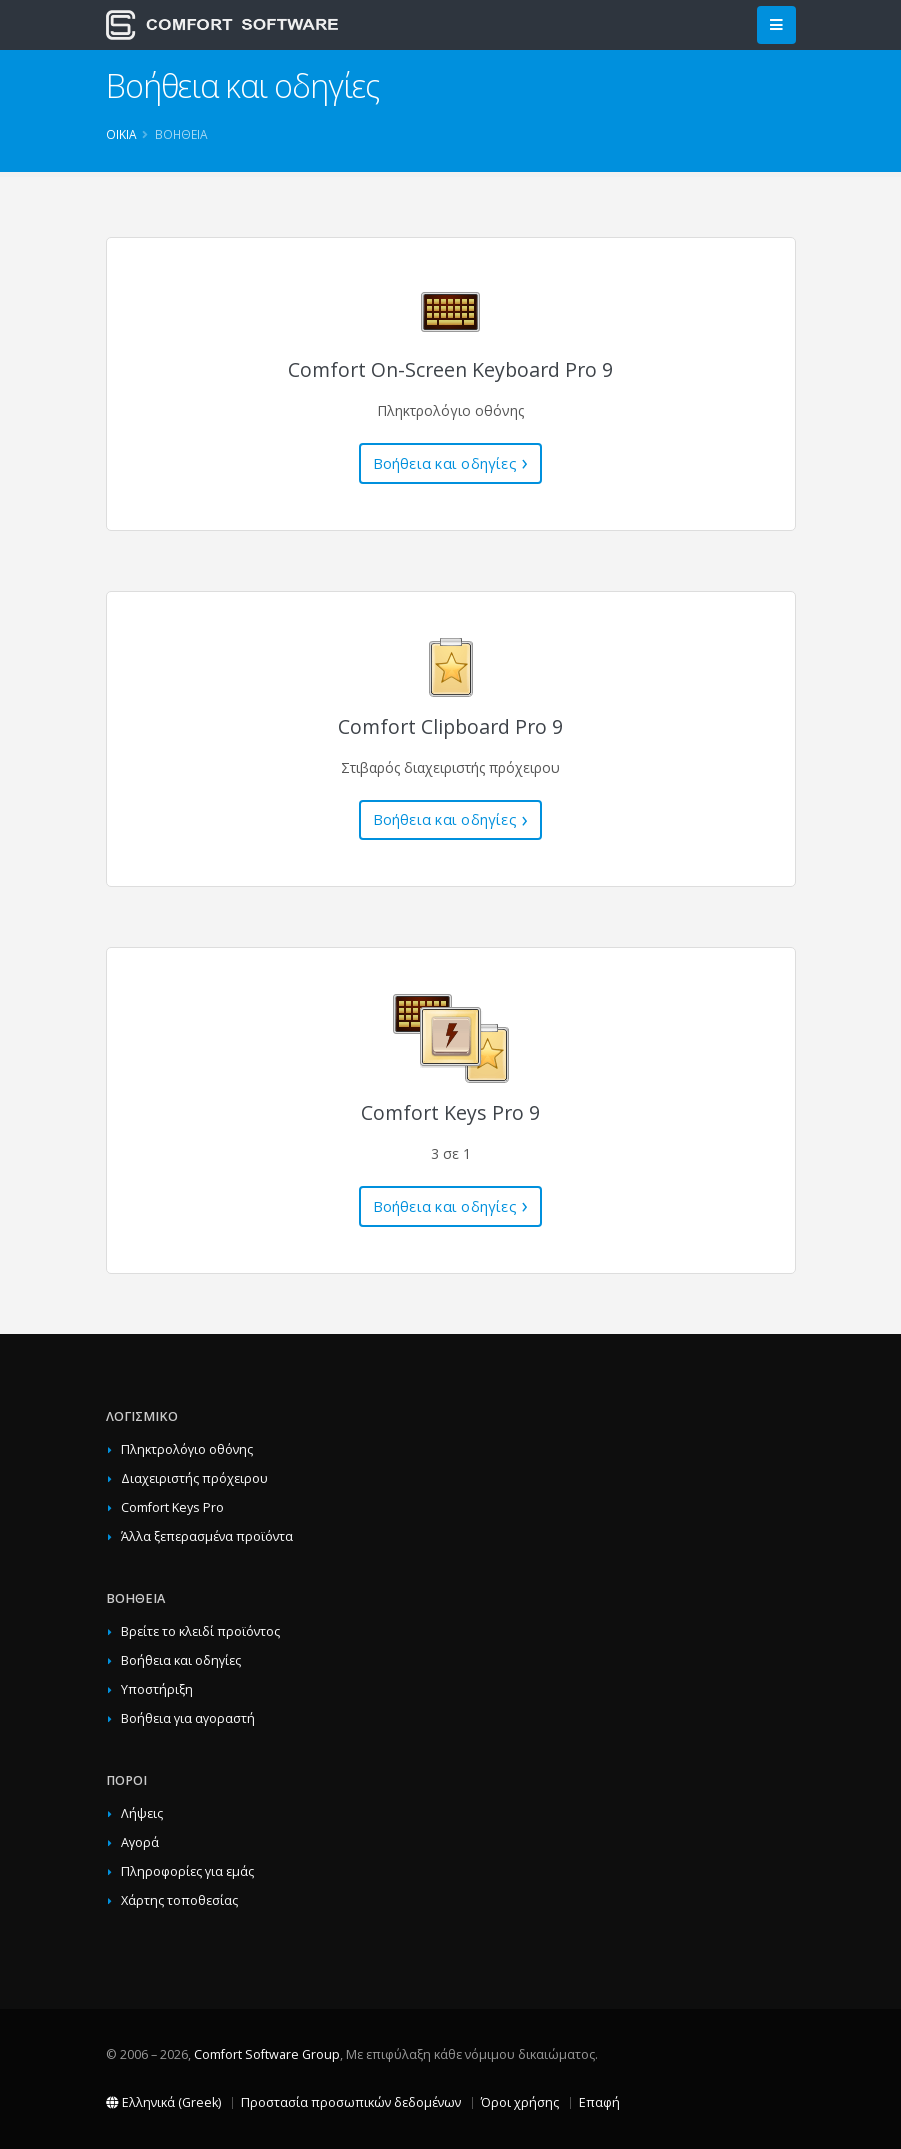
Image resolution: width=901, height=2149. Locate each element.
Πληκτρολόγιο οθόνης (187, 1449)
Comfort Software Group (267, 2054)
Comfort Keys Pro (172, 1507)
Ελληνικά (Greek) (163, 2102)
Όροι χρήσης (520, 2102)
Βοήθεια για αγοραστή (188, 1718)
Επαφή (599, 2102)
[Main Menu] (776, 25)
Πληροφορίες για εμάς (187, 1871)
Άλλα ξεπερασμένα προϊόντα (207, 1536)
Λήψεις (142, 1813)
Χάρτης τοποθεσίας (179, 1900)
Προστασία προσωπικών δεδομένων (351, 2102)
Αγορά (140, 1842)
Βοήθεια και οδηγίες (445, 463)
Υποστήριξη (157, 1689)
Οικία (121, 134)
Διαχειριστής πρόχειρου (194, 1478)
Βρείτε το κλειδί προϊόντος (200, 1631)
